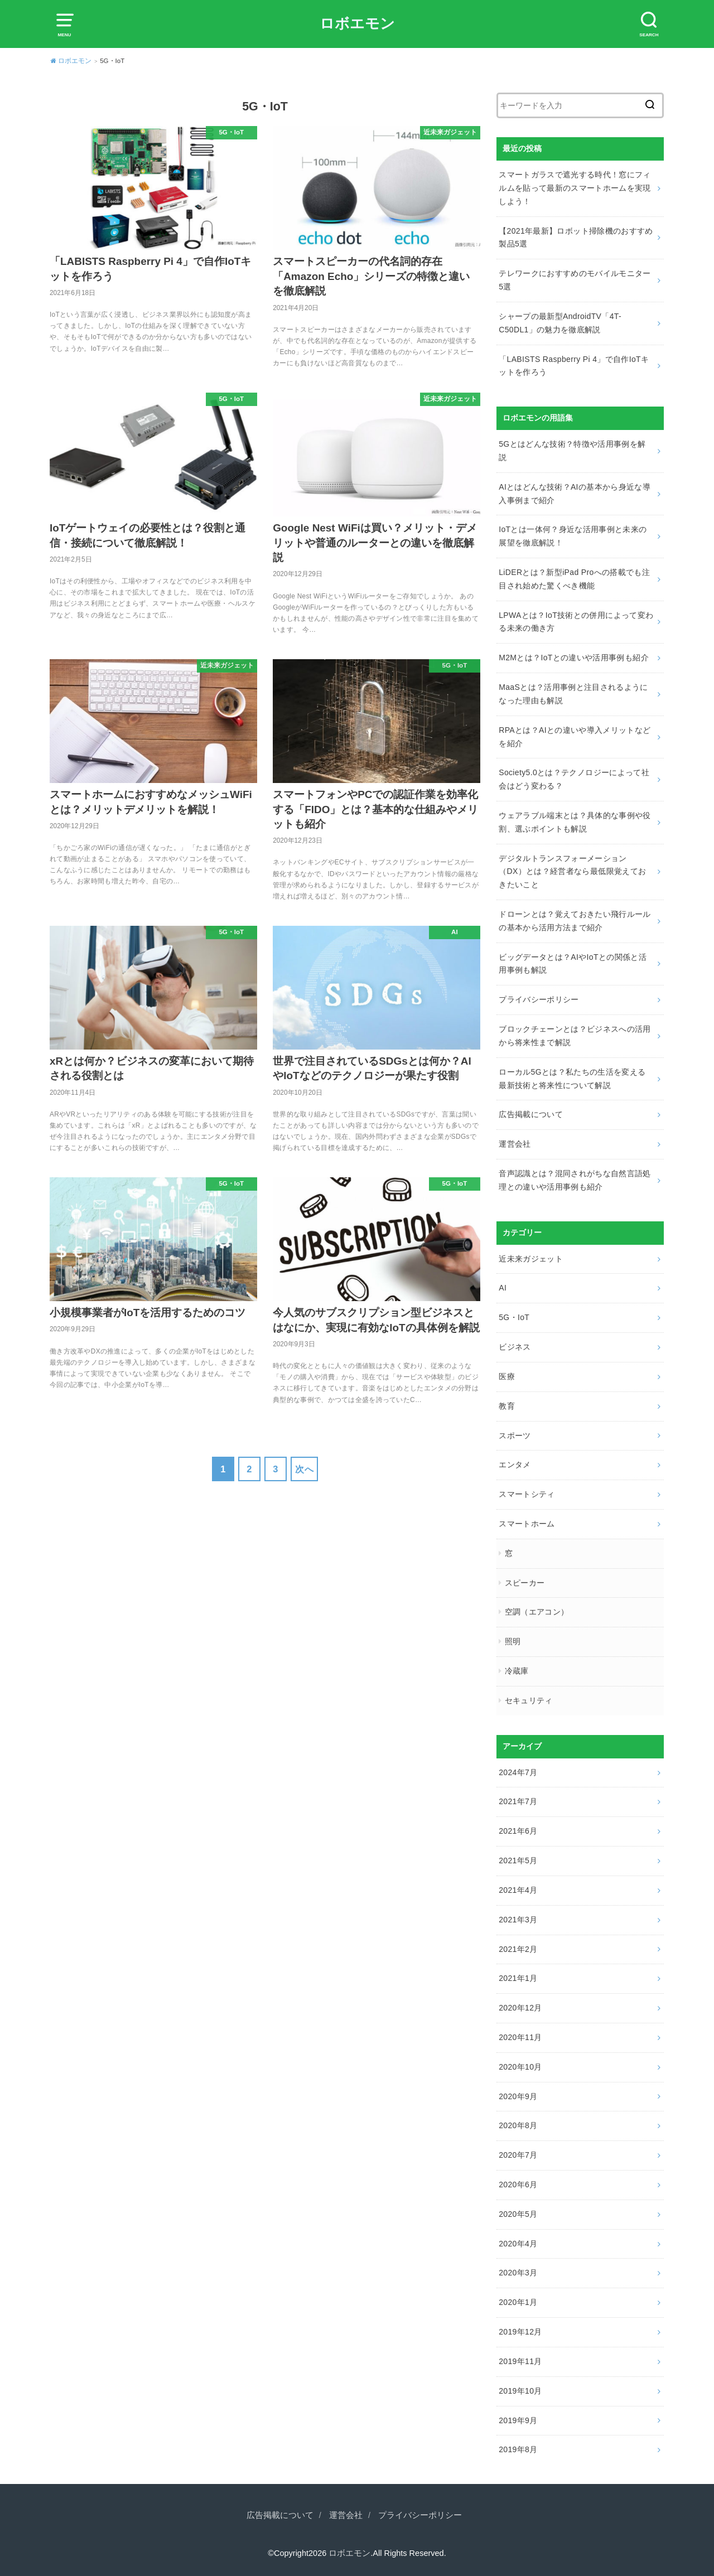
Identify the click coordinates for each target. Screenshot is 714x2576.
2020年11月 (520, 2037)
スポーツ (514, 1435)
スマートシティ (526, 1494)
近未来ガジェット (531, 1258)
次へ (304, 1469)
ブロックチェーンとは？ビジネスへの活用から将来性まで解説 (575, 1035)
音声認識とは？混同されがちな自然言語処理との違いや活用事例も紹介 (575, 1180)
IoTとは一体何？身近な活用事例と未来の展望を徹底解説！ (573, 536)
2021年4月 (518, 1890)
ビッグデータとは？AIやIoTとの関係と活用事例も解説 (573, 964)
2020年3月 (518, 2272)
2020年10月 (520, 2066)
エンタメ (514, 1464)
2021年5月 (518, 1860)
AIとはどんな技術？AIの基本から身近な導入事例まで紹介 (574, 493)
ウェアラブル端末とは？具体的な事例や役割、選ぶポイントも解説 (575, 822)
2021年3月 (518, 1919)
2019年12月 (520, 2331)
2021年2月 (518, 1949)
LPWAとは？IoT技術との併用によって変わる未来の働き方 (576, 622)
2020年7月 (518, 2154)
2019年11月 (520, 2361)
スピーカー (525, 1582)
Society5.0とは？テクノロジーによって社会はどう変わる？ (574, 779)
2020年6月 (518, 2184)
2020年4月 (518, 2243)
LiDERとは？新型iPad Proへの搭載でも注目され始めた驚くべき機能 (574, 579)
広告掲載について (531, 1114)
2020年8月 (518, 2125)
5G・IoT (514, 1317)
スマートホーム (526, 1523)
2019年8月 (518, 2449)
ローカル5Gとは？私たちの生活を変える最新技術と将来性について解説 (572, 1078)
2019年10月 (520, 2390)
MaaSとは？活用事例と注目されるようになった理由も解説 (573, 694)
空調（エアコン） (537, 1611)
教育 (507, 1405)
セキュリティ (529, 1700)
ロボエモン (357, 23)
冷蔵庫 (517, 1670)
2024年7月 (518, 1772)
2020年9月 (518, 2096)
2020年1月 (518, 2302)
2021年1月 (518, 1978)
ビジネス (514, 1346)
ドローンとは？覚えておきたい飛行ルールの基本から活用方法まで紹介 (575, 921)
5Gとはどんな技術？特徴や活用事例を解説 (572, 450)
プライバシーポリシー (539, 999)
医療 (507, 1376)
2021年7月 (518, 1801)
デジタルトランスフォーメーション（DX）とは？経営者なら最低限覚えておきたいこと (572, 872)
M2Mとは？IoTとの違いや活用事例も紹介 (574, 657)
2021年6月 (518, 1830)
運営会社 (514, 1143)
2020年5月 (518, 2214)
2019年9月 (518, 2420)
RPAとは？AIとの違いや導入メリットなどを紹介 (574, 737)
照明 (513, 1641)
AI (502, 1287)
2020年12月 (520, 2007)
